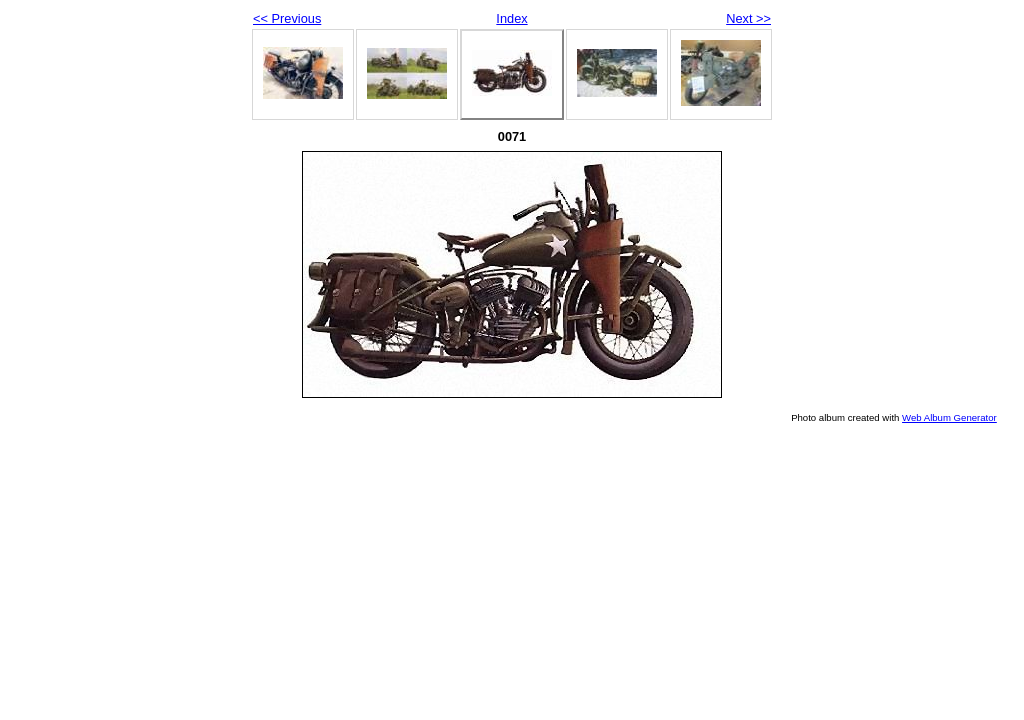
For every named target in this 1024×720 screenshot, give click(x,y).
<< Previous (287, 18)
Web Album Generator (949, 417)
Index (511, 18)
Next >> (748, 18)
